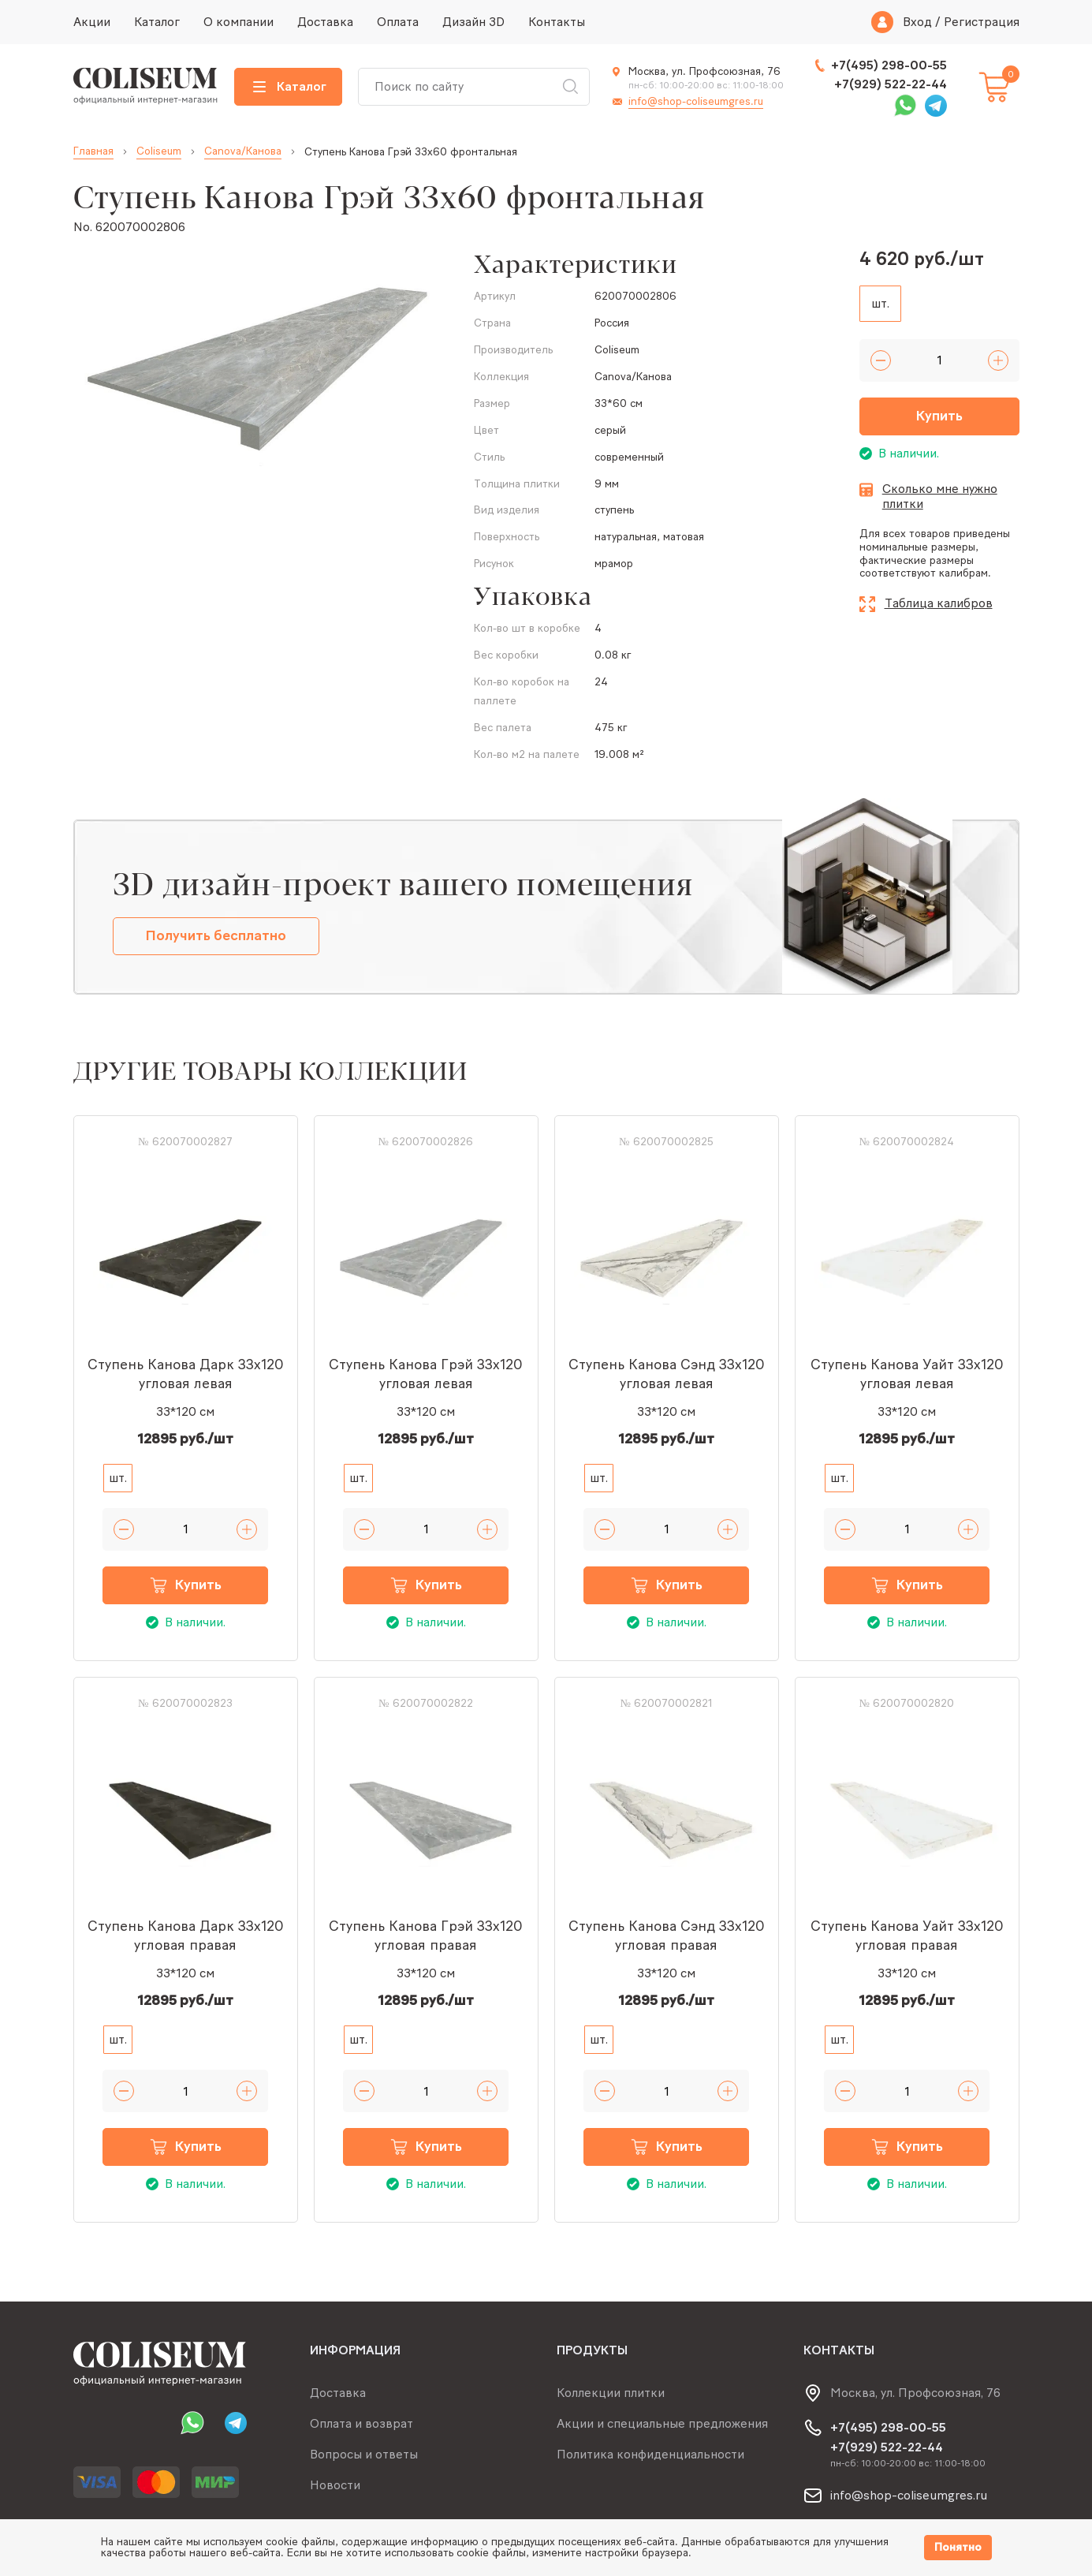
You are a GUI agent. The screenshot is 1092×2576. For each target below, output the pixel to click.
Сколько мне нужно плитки (939, 496)
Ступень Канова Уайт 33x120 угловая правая (907, 1935)
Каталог (157, 21)
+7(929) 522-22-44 (890, 84)
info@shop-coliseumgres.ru (695, 101)
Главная (93, 151)
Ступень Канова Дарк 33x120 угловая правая (186, 1935)
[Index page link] (145, 87)
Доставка (325, 21)
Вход (917, 22)
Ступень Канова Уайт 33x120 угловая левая (907, 1374)
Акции (91, 21)
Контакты (556, 21)
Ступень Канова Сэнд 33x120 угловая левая (666, 1374)
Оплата (398, 21)
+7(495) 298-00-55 (889, 65)
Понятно (958, 2547)
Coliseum (158, 151)
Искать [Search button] (570, 87)
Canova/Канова (242, 151)
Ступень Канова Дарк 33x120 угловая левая (186, 1374)
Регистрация (981, 22)
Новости (335, 2484)
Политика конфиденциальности (650, 2454)
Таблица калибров (939, 602)
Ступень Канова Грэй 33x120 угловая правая (426, 1935)
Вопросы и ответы (364, 2454)
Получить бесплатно (216, 935)
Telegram (936, 106)
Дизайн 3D (473, 21)
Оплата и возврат (361, 2423)
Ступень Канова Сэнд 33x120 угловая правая (666, 1935)
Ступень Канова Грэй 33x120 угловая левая (426, 1374)
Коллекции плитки (611, 2392)
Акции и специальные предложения (662, 2423)
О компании (238, 21)
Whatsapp (905, 106)
